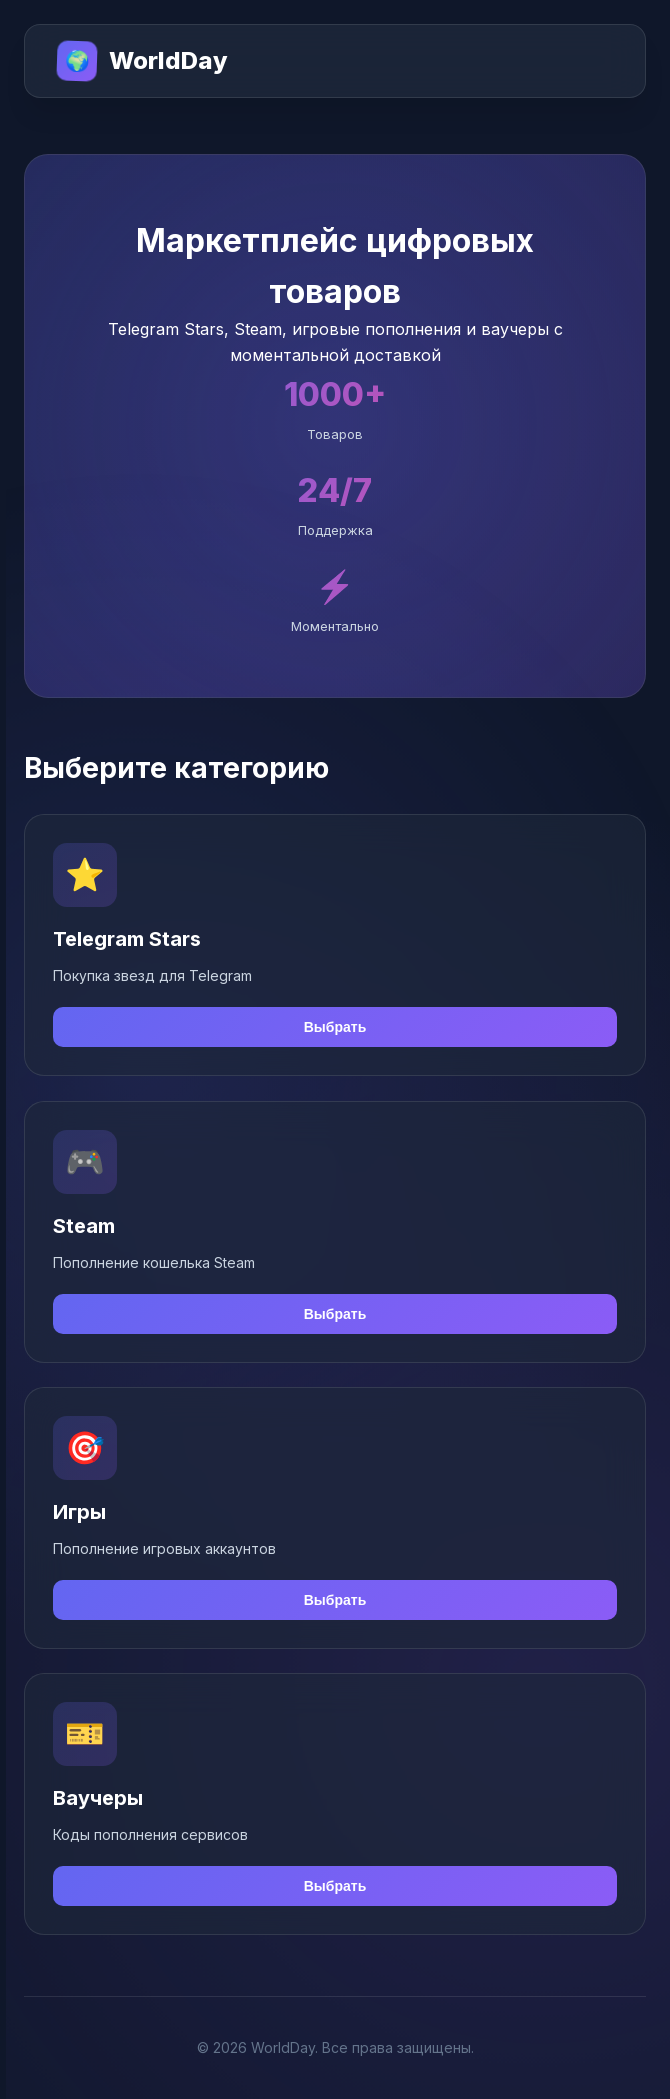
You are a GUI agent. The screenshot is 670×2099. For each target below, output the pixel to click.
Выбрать (335, 1028)
